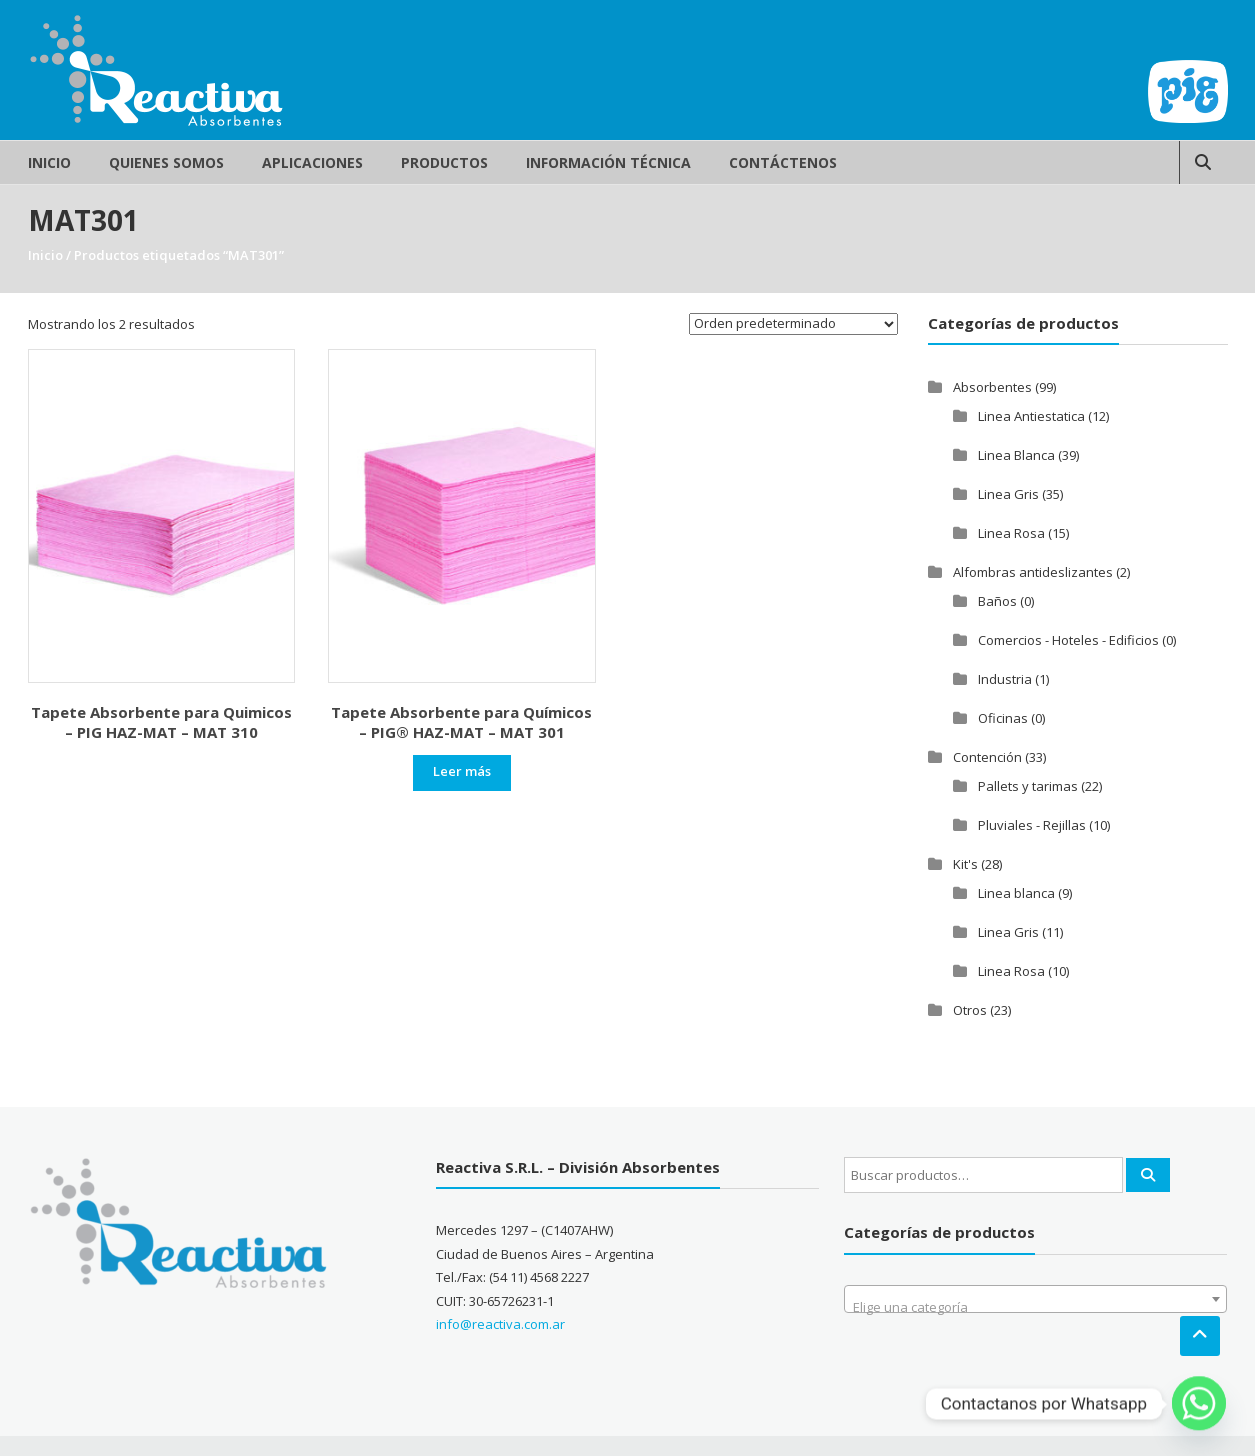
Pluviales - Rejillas (1032, 825)
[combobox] (1035, 1299)
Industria (1005, 679)
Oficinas (1003, 718)
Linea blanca (1016, 893)
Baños (997, 601)
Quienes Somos (166, 162)
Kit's (965, 864)
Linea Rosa (1011, 533)
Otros (970, 1010)
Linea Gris (1008, 494)
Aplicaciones (312, 162)
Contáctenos (783, 162)
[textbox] (1035, 1306)
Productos (444, 162)
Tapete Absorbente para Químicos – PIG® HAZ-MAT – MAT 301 (461, 722)
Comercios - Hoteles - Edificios (1068, 640)
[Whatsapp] (1199, 1404)
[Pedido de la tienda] (793, 324)
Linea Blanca (1016, 455)
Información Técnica (608, 162)
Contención (987, 757)
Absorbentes (992, 387)
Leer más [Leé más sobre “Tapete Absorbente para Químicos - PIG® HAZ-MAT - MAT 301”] (462, 771)
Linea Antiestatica (1031, 416)
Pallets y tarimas (1028, 786)
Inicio (49, 162)
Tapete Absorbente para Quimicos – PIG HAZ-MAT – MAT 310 (161, 722)
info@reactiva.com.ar (500, 1324)
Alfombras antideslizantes (1033, 572)
